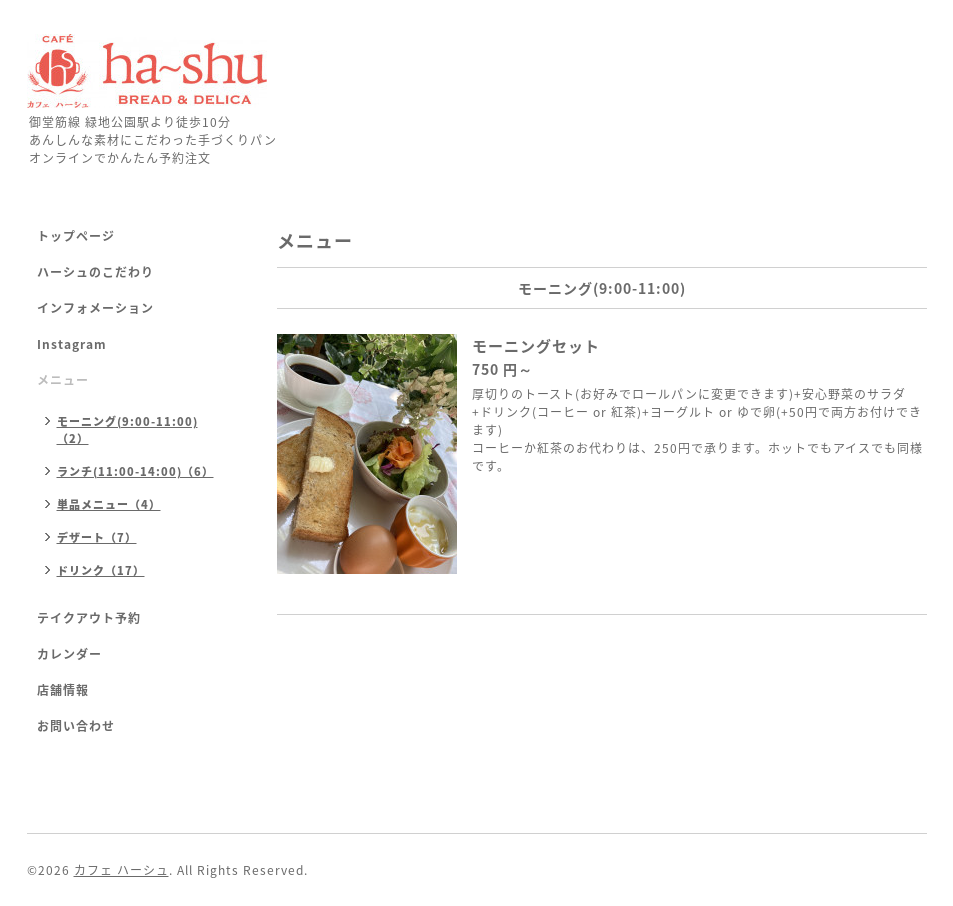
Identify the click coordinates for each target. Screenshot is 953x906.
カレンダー (69, 654)
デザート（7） (97, 537)
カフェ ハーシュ (121, 870)
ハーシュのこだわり (95, 272)
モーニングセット (536, 346)
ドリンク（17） (101, 570)
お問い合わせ (76, 726)
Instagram (72, 344)
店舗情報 (63, 690)
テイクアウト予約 (89, 618)
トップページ (76, 236)
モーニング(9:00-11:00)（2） (127, 430)
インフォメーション (95, 308)
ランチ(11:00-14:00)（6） (135, 471)
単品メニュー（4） (109, 504)
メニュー (63, 380)
